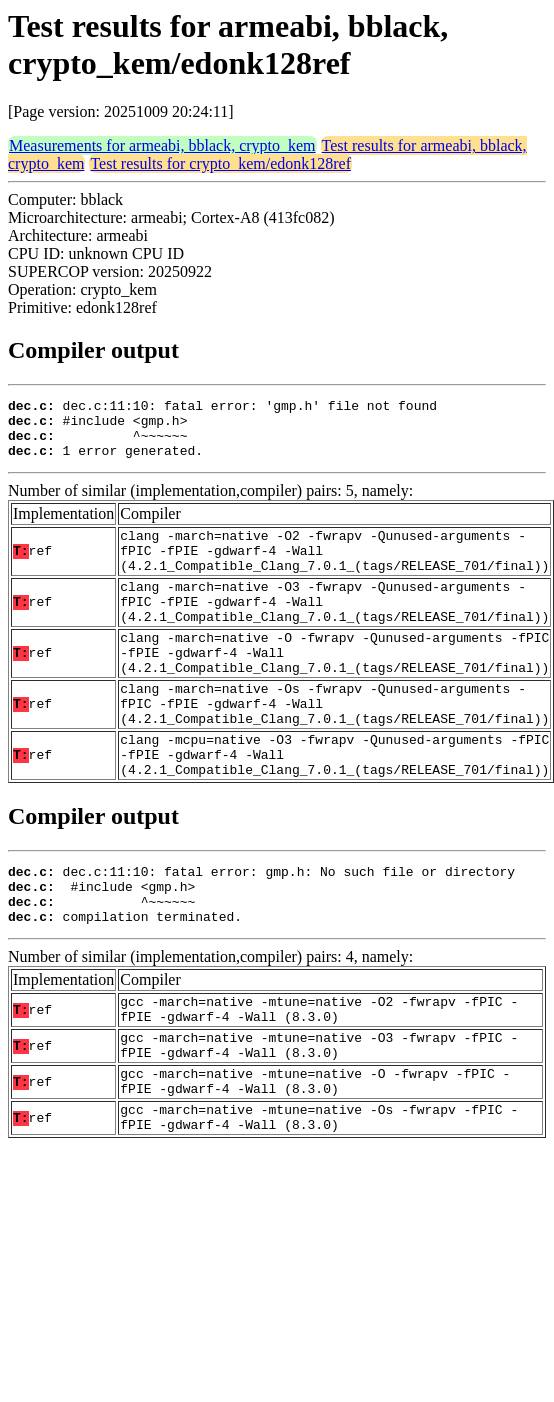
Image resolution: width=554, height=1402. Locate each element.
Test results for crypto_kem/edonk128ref (220, 163)
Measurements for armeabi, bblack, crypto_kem (162, 145)
